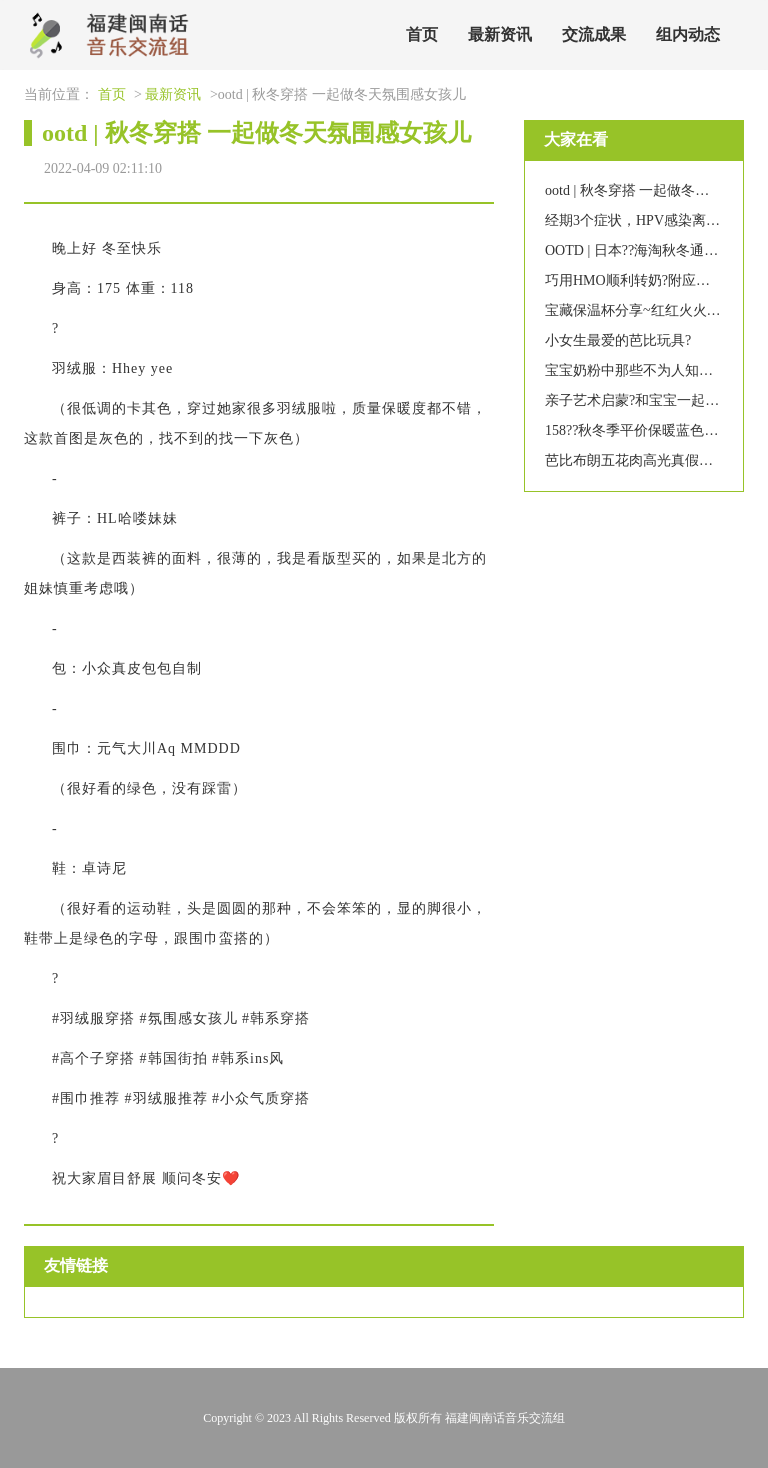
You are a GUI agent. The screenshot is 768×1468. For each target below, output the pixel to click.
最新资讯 (500, 34)
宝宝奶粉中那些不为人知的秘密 (643, 370)
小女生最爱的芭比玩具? (618, 340)
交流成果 (594, 34)
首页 (422, 34)
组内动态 (688, 34)
